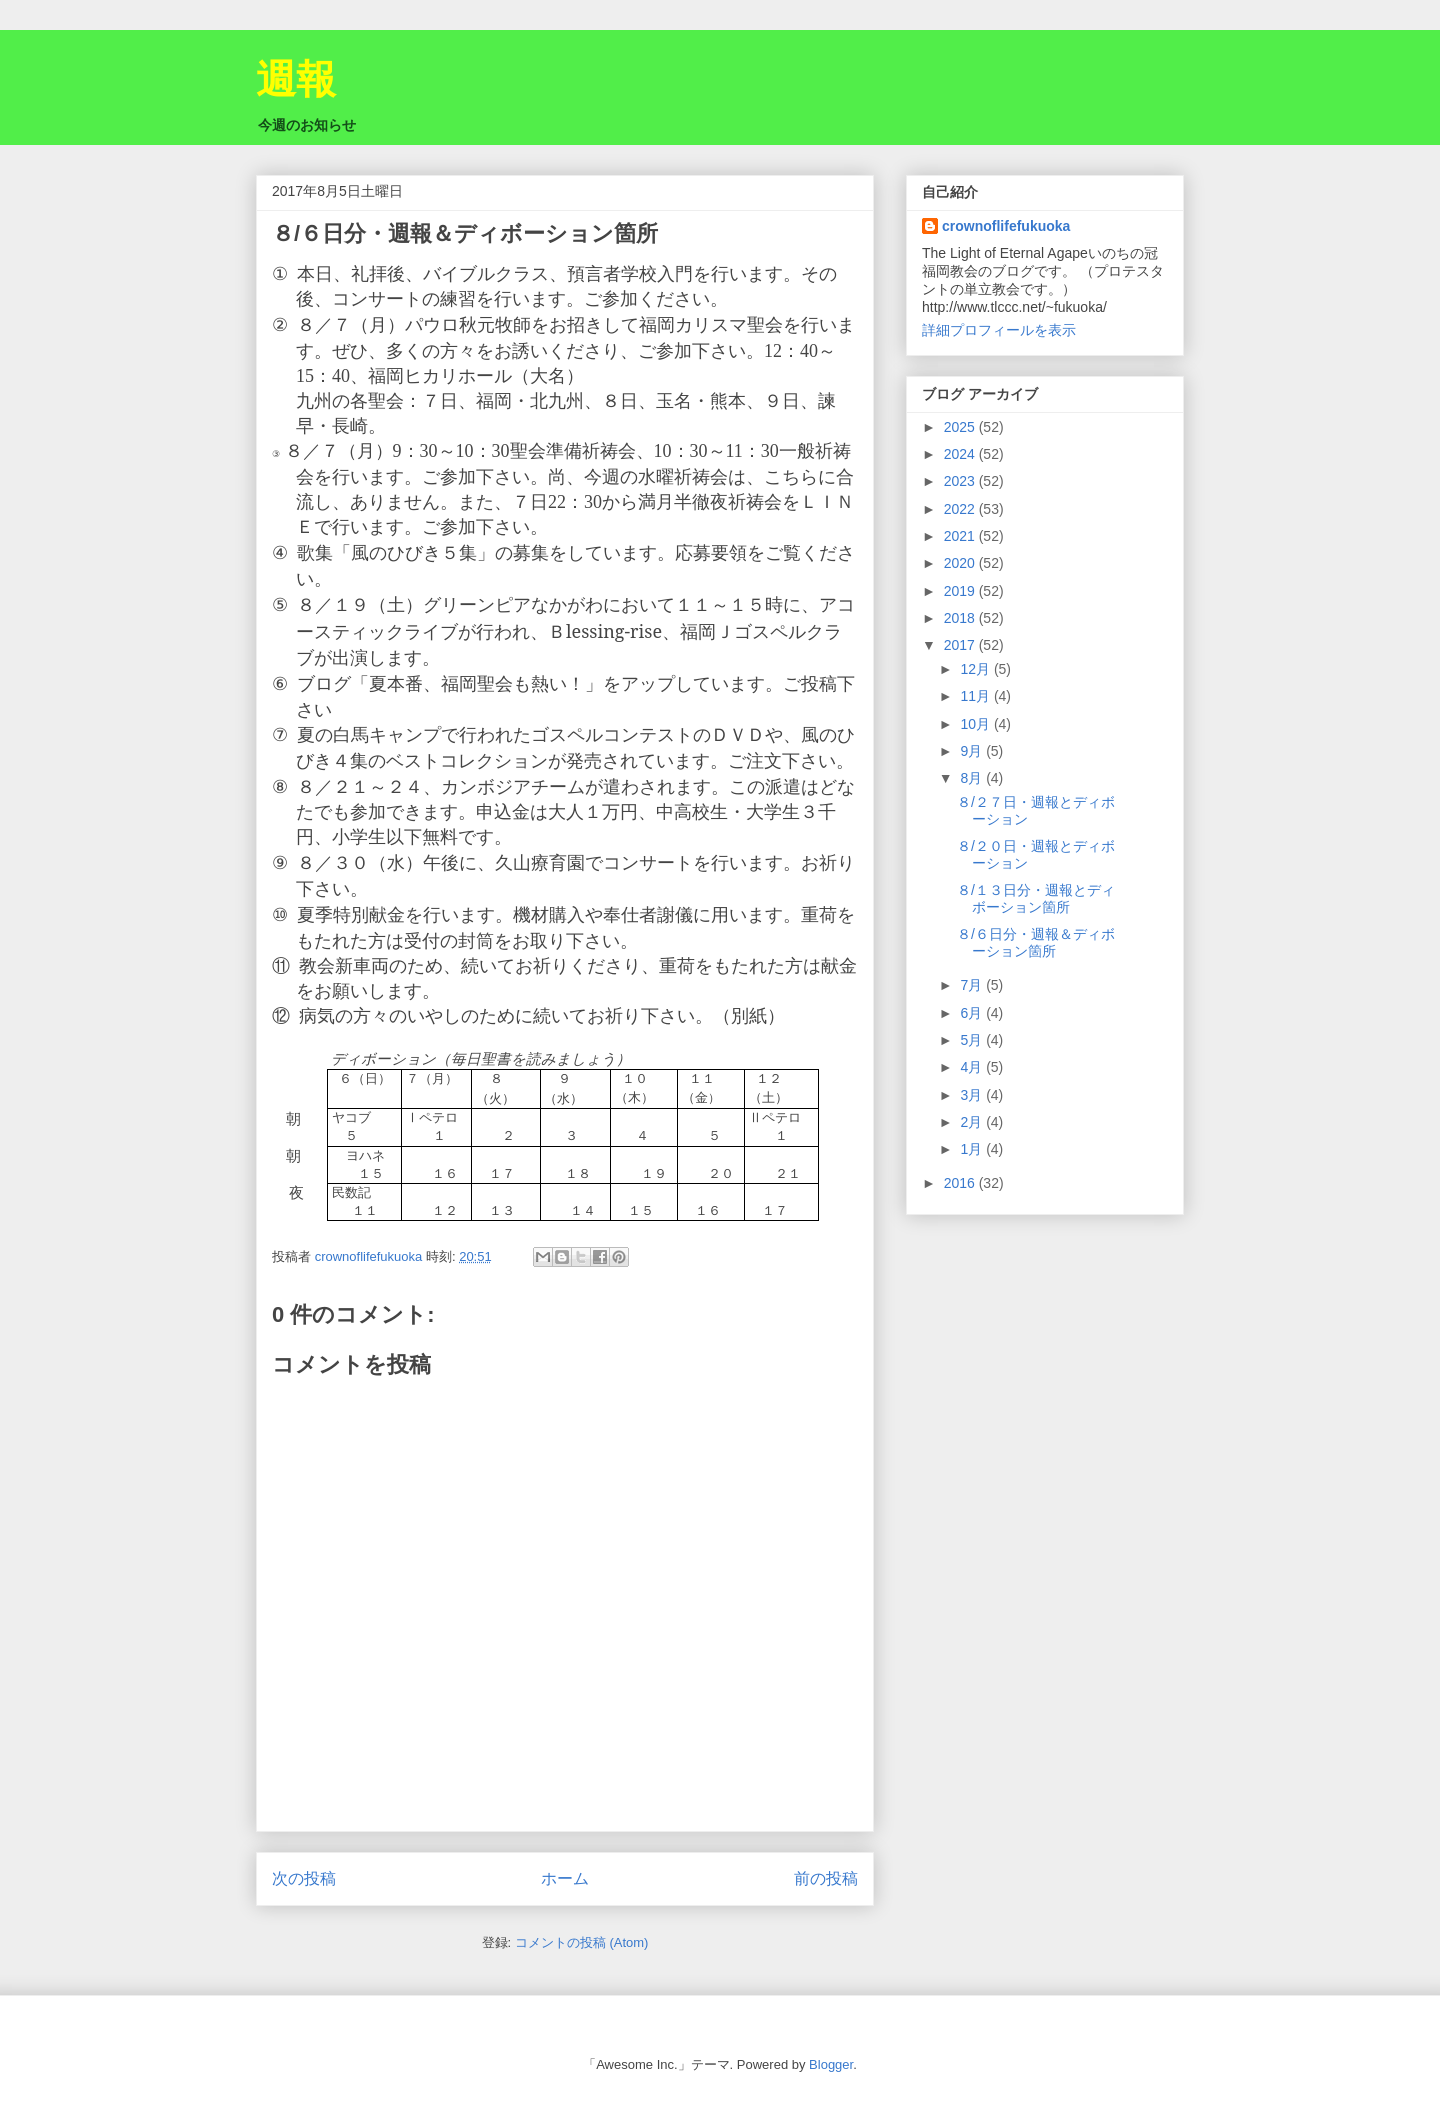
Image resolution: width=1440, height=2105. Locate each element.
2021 (961, 536)
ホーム (565, 1878)
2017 (961, 645)
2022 (961, 509)
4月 (973, 1067)
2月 (973, 1122)
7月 (973, 985)
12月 (976, 669)
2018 (961, 618)
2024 (961, 454)
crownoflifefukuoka (1006, 226)
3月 (973, 1095)
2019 (961, 591)
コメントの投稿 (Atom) (582, 1942)
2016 (961, 1183)
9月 (973, 751)
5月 (973, 1040)
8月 (973, 778)
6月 (973, 1013)
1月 (973, 1149)
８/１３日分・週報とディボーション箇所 (1036, 898)
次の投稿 (304, 1878)
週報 (296, 79)
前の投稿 (826, 1878)
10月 (976, 724)
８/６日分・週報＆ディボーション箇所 (1036, 942)
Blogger (831, 2064)
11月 (976, 696)
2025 (961, 427)
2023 (961, 481)
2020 (961, 563)
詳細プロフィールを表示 (999, 330)
